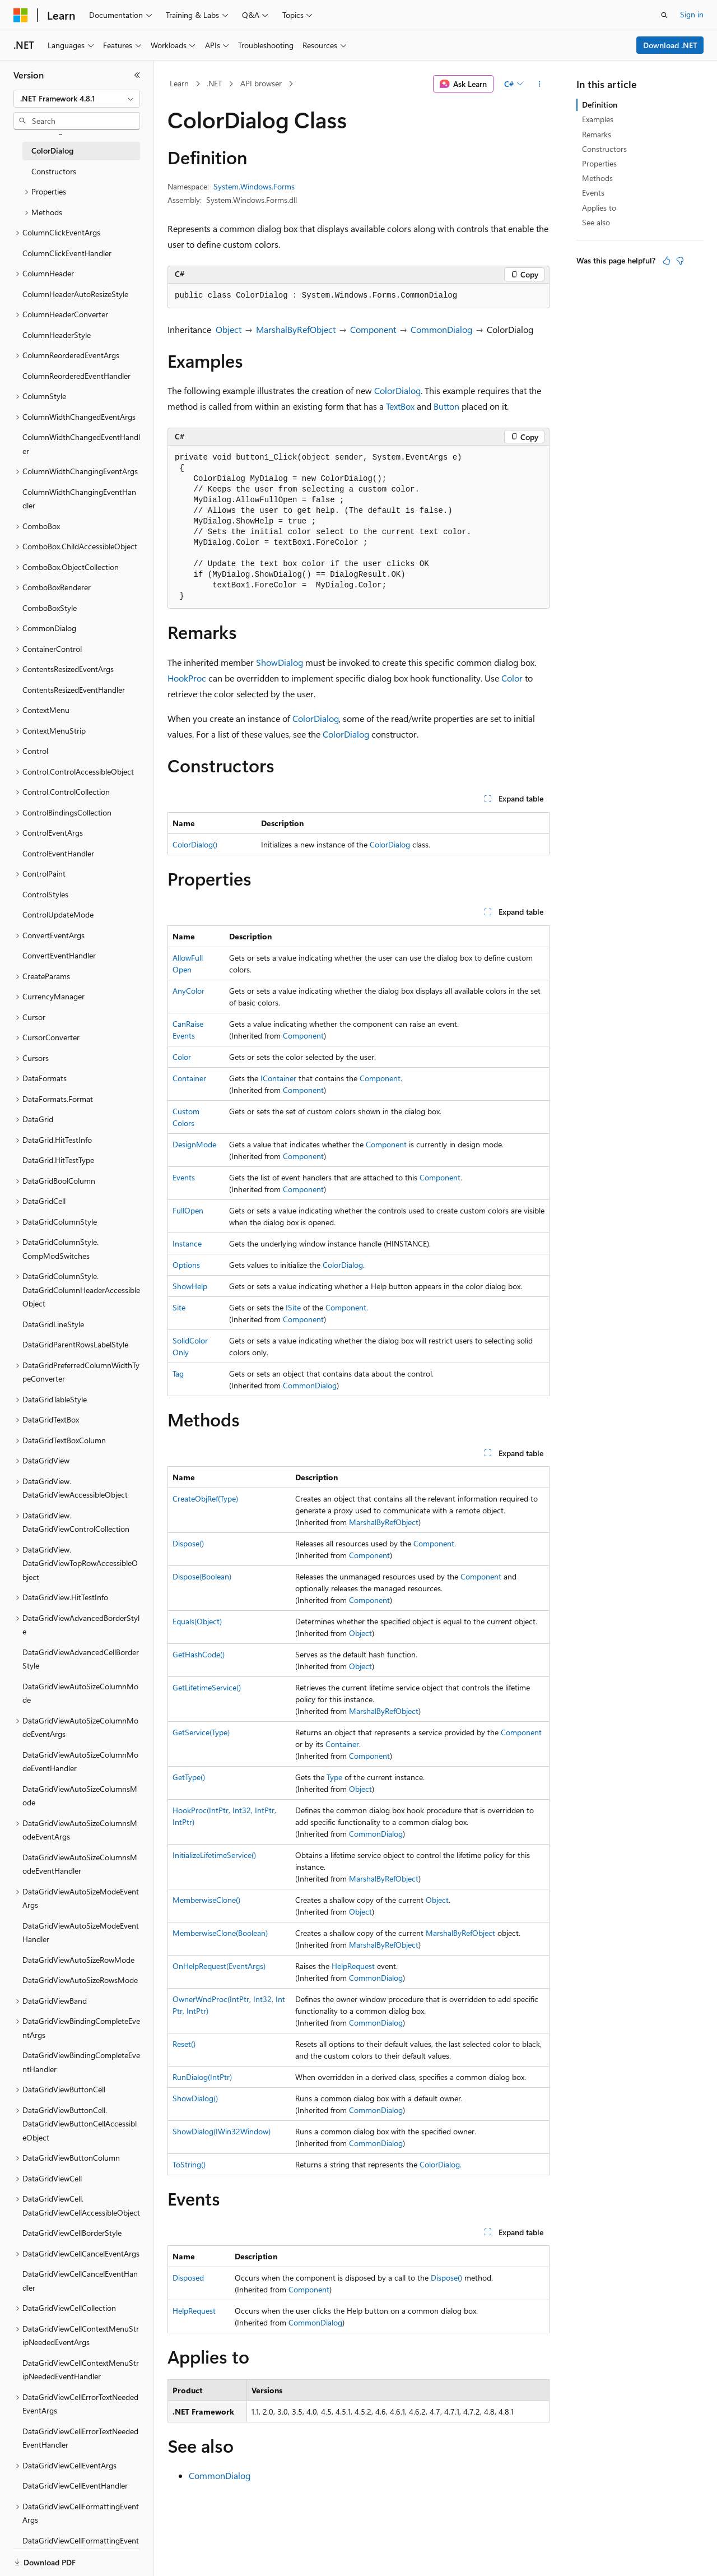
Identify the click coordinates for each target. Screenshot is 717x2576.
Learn (179, 83)
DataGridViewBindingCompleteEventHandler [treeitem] (81, 2062)
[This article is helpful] (666, 260)
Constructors (604, 148)
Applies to (599, 207)
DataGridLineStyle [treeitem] (53, 1324)
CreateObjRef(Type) (205, 1498)
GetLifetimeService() (207, 1687)
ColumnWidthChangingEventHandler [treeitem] (79, 499)
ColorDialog (397, 390)
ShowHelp (190, 1286)
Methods (597, 178)
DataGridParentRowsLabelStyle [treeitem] (75, 1344)
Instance (187, 1243)
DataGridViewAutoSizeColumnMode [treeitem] (80, 1693)
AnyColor (188, 990)
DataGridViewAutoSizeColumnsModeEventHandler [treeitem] (79, 1864)
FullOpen (188, 1210)
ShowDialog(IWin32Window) (222, 2131)
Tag (178, 1373)
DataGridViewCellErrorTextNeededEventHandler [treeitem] (80, 2438)
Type (334, 1777)
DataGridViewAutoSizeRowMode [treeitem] (78, 1959)
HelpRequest (353, 1966)
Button (446, 406)
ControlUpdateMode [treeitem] (58, 914)
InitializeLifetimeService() (214, 1855)
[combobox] (76, 99)
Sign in (692, 14)
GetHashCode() (199, 1654)
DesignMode (194, 1144)
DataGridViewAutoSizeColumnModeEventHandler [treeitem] (80, 1761)
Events (184, 1177)
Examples (597, 119)
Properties (599, 163)
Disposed (188, 2277)
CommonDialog (441, 329)
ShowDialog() (195, 2098)
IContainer (278, 1078)
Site (179, 1307)
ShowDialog (279, 662)
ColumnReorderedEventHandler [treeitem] (76, 375)
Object (228, 329)
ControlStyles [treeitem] (45, 894)
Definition (599, 104)
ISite (293, 1307)
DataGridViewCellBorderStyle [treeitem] (72, 2232)
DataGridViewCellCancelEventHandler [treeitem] (80, 2280)
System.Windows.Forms (254, 186)
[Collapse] (137, 75)
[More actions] (540, 84)
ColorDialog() (195, 844)
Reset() (184, 2043)
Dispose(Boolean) (202, 1576)
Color (512, 678)
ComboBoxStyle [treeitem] (49, 608)
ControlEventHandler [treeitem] (58, 853)
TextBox (400, 406)
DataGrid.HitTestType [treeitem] (58, 1160)
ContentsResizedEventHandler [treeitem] (73, 689)
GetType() (189, 1777)
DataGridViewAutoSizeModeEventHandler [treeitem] (80, 1932)
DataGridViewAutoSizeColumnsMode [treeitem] (79, 1795)
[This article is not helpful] (680, 260)
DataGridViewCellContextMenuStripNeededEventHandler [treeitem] (80, 2369)
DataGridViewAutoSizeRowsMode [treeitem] (80, 1980)
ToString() (189, 2164)
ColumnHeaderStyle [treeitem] (56, 335)
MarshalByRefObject (296, 329)
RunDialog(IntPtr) (202, 2077)
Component (373, 329)
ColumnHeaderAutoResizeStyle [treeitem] (75, 294)
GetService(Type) (201, 1732)
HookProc (186, 678)
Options (186, 1264)
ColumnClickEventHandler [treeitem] (66, 253)
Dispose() (188, 1543)
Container (189, 1078)
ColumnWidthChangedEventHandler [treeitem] (81, 444)
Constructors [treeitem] (53, 171)
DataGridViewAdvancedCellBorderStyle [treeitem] (80, 1659)
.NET (214, 83)
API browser (261, 83)
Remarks (596, 134)
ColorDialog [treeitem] (52, 150)
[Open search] (664, 15)
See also (596, 222)
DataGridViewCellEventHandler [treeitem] (75, 2485)
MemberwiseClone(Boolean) (220, 1933)
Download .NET (670, 45)
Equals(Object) (197, 1621)
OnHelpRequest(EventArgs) (219, 1966)
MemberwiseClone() (206, 1899)
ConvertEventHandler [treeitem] (59, 955)
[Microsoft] (20, 15)
